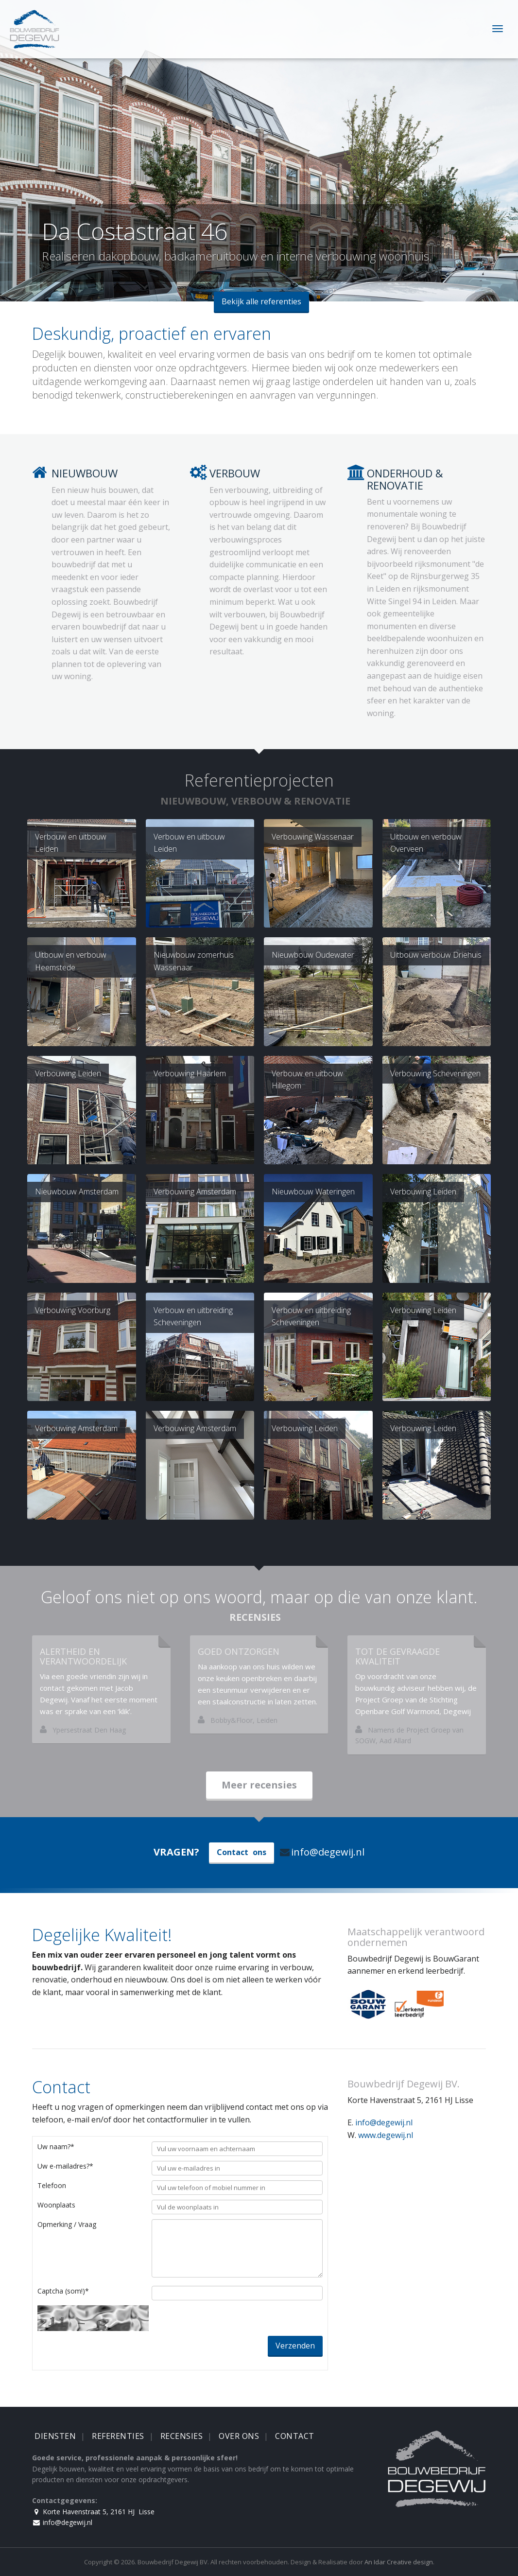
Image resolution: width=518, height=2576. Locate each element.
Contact (294, 2436)
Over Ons (239, 2436)
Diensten (55, 2436)
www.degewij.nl (385, 2135)
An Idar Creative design (398, 2562)
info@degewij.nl (322, 1851)
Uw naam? (55, 2146)
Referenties (118, 2436)
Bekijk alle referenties (261, 301)
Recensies (181, 2436)
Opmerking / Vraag (66, 2224)
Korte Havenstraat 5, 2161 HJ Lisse (93, 2511)
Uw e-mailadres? (65, 2166)
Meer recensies (259, 1784)
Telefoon (51, 2185)
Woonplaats (56, 2204)
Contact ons (241, 1852)
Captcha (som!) (63, 2291)
